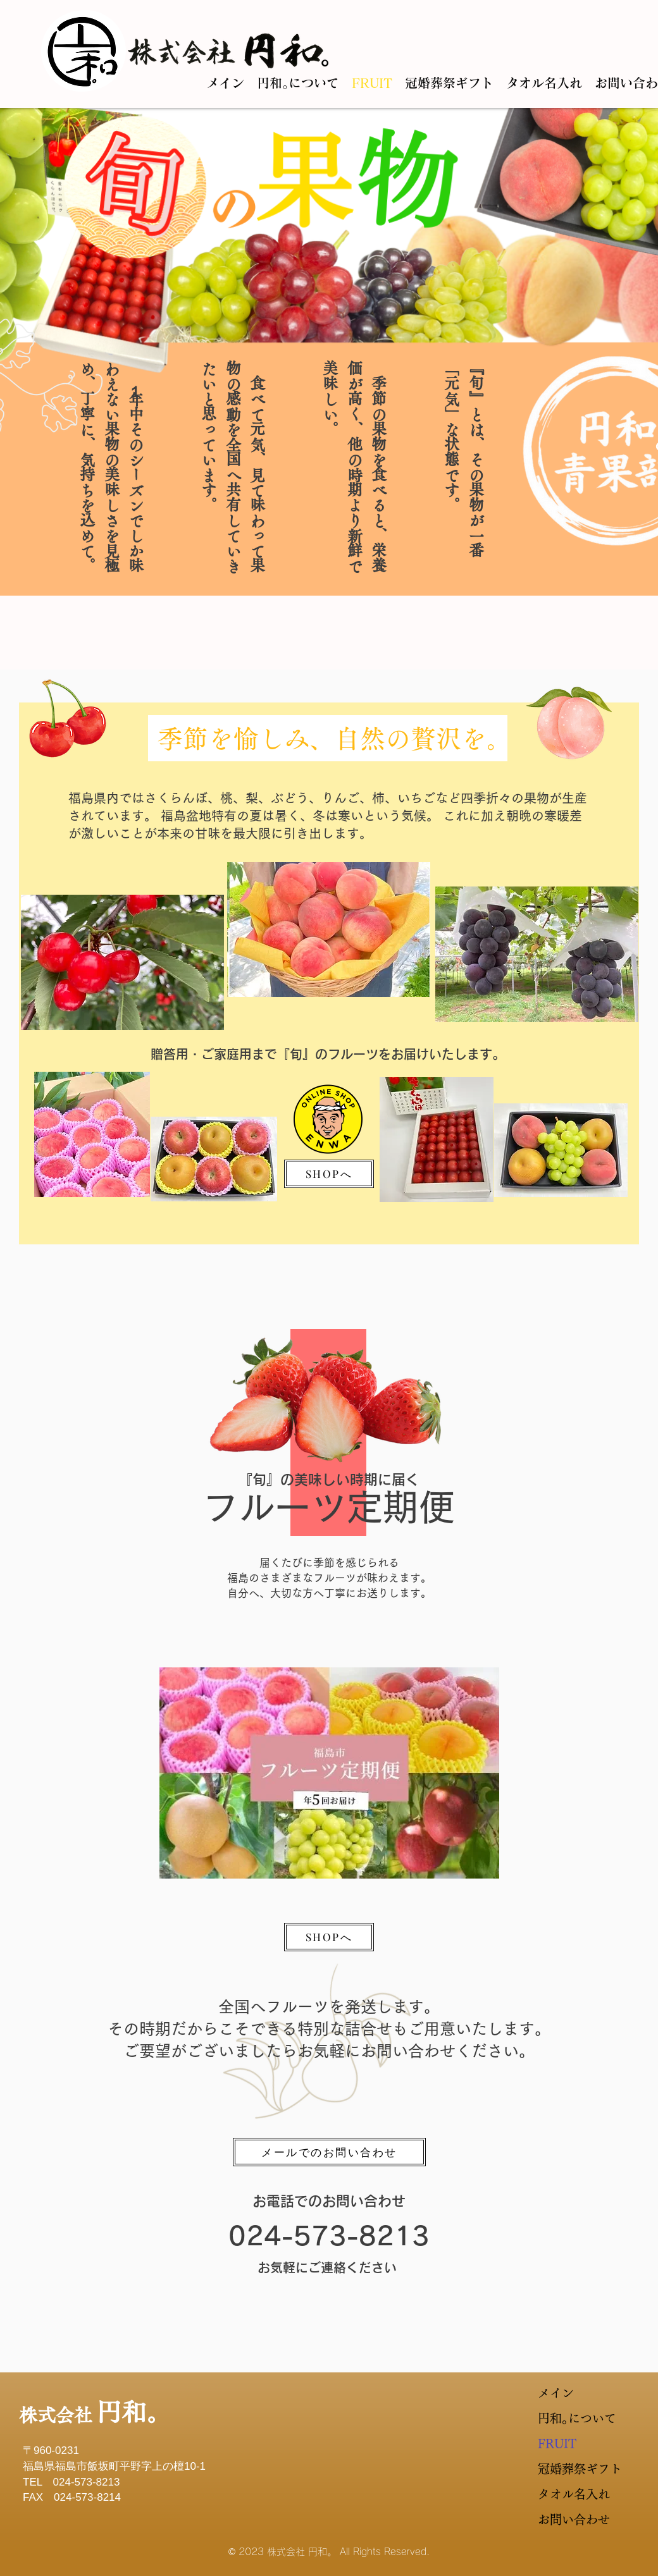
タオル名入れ (568, 2494)
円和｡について (568, 2418)
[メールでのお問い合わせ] (329, 2152)
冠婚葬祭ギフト (568, 2469)
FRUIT (557, 2444)
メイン (556, 2393)
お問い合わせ (568, 2519)
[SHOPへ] (329, 1174)
